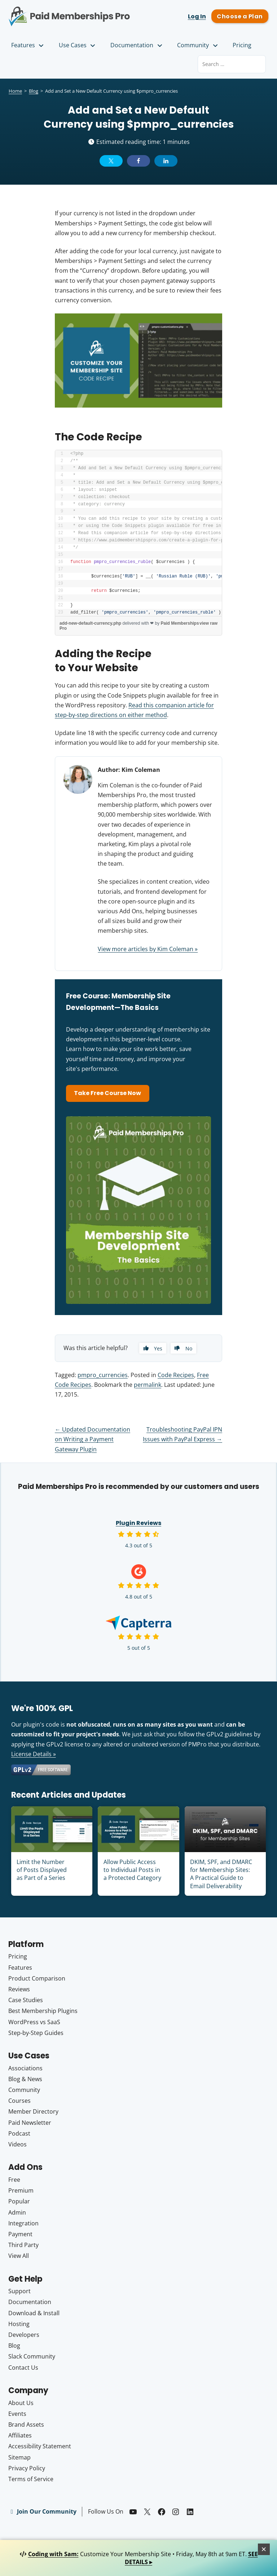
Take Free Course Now (107, 1093)
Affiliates (20, 2436)
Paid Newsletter (29, 2123)
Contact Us (23, 2367)
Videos (17, 2145)
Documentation (136, 45)
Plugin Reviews (138, 1523)
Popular (19, 2202)
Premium (21, 2191)
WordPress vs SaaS (34, 2022)
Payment (20, 2234)
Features (28, 45)
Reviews (19, 1989)
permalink (147, 1385)
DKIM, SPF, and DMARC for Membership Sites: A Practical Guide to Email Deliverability (221, 1874)
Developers (23, 2335)
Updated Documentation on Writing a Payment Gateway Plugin (92, 1439)
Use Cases (78, 45)
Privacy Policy (26, 2468)
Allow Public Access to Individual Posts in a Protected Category (132, 1870)
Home (15, 91)
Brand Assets (26, 2425)
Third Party (23, 2245)
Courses (19, 2101)
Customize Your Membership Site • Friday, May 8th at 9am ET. (138, 2558)
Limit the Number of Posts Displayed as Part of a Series (42, 1870)
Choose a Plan (240, 16)
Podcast (19, 2134)
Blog (33, 91)
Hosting (19, 2324)
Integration (23, 2223)
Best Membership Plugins (43, 2011)
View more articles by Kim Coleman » (148, 949)
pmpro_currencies (103, 1375)
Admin (17, 2212)
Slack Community (31, 2357)
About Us (21, 2403)
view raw (208, 623)
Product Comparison (36, 1979)
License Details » (33, 1754)
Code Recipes (176, 1375)
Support (19, 2291)
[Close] (264, 2549)
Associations (25, 2068)
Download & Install (34, 2313)
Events (17, 2414)
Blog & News (25, 2079)
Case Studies (25, 2000)
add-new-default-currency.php (90, 623)
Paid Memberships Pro (69, 11)
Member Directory (33, 2112)
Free (14, 2180)
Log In (197, 16)
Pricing (242, 45)
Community (198, 45)
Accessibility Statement (39, 2446)
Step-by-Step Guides (35, 2033)
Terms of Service (30, 2479)
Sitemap (19, 2457)
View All (18, 2256)
